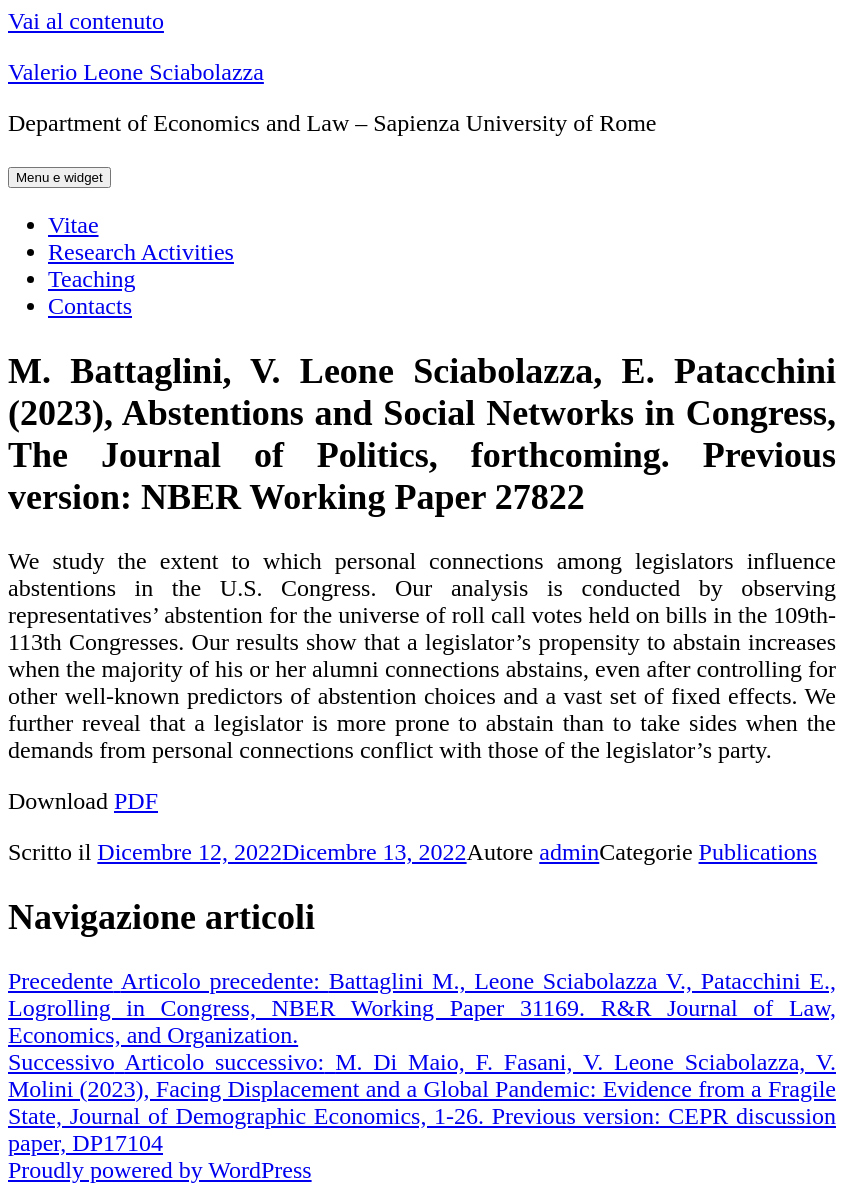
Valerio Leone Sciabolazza (136, 72)
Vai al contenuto (86, 21)
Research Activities (141, 252)
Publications (758, 852)
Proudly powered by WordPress (160, 1170)
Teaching (92, 279)
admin (569, 852)
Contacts (90, 306)
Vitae (73, 225)
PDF (136, 801)
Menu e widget (59, 177)
